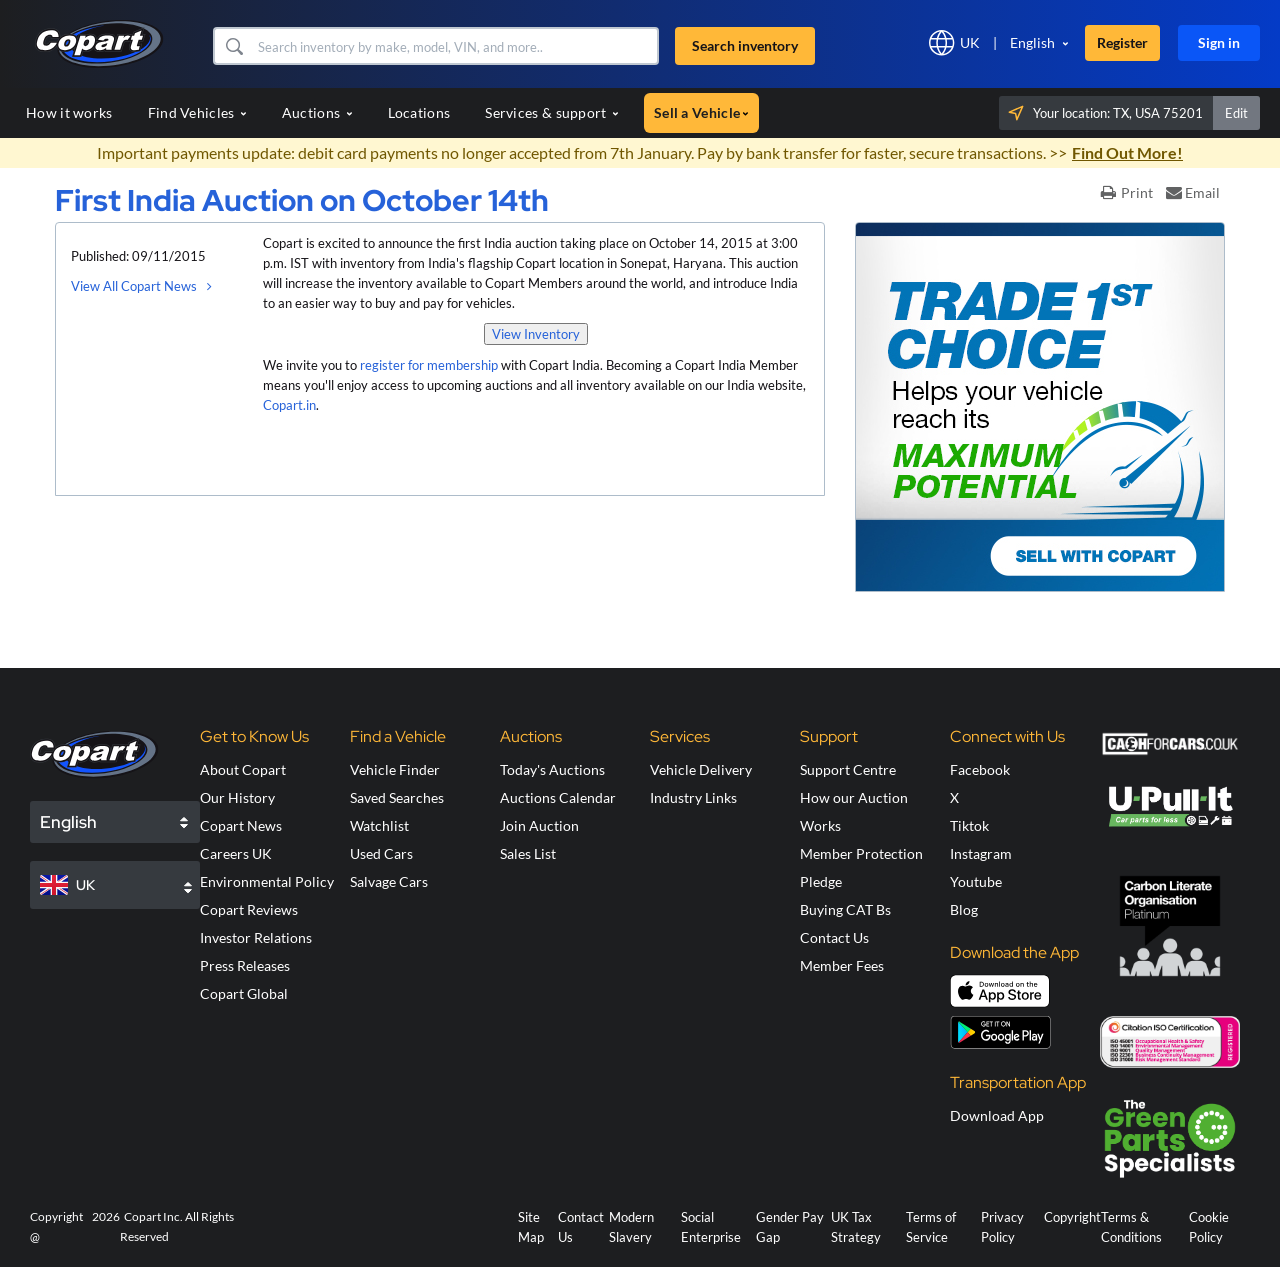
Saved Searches (397, 797)
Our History (237, 797)
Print (1127, 192)
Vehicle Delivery (701, 769)
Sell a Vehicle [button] (701, 112)
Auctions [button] (317, 112)
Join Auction (539, 825)
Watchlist (379, 825)
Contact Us (834, 937)
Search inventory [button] (745, 45)
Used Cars (381, 853)
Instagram (981, 853)
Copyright (1072, 1217)
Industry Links (693, 797)
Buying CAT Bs (845, 909)
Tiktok (969, 825)
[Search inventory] (455, 46)
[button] (233, 46)
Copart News (241, 825)
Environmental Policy (267, 881)
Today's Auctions (552, 769)
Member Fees (842, 965)
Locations (419, 112)
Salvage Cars (389, 881)
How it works (69, 112)
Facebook (980, 769)
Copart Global (244, 993)
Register (1122, 42)
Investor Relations (256, 937)
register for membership (429, 365)
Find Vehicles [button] (197, 112)
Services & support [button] (552, 112)
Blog (964, 909)
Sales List (528, 853)
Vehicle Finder (395, 769)
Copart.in (289, 405)
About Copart (243, 769)
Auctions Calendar (558, 797)
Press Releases (245, 965)
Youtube (976, 881)
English (1032, 42)
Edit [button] (1236, 113)
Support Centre (848, 769)
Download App (997, 1115)
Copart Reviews (249, 909)
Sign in (1219, 42)
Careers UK (236, 853)
